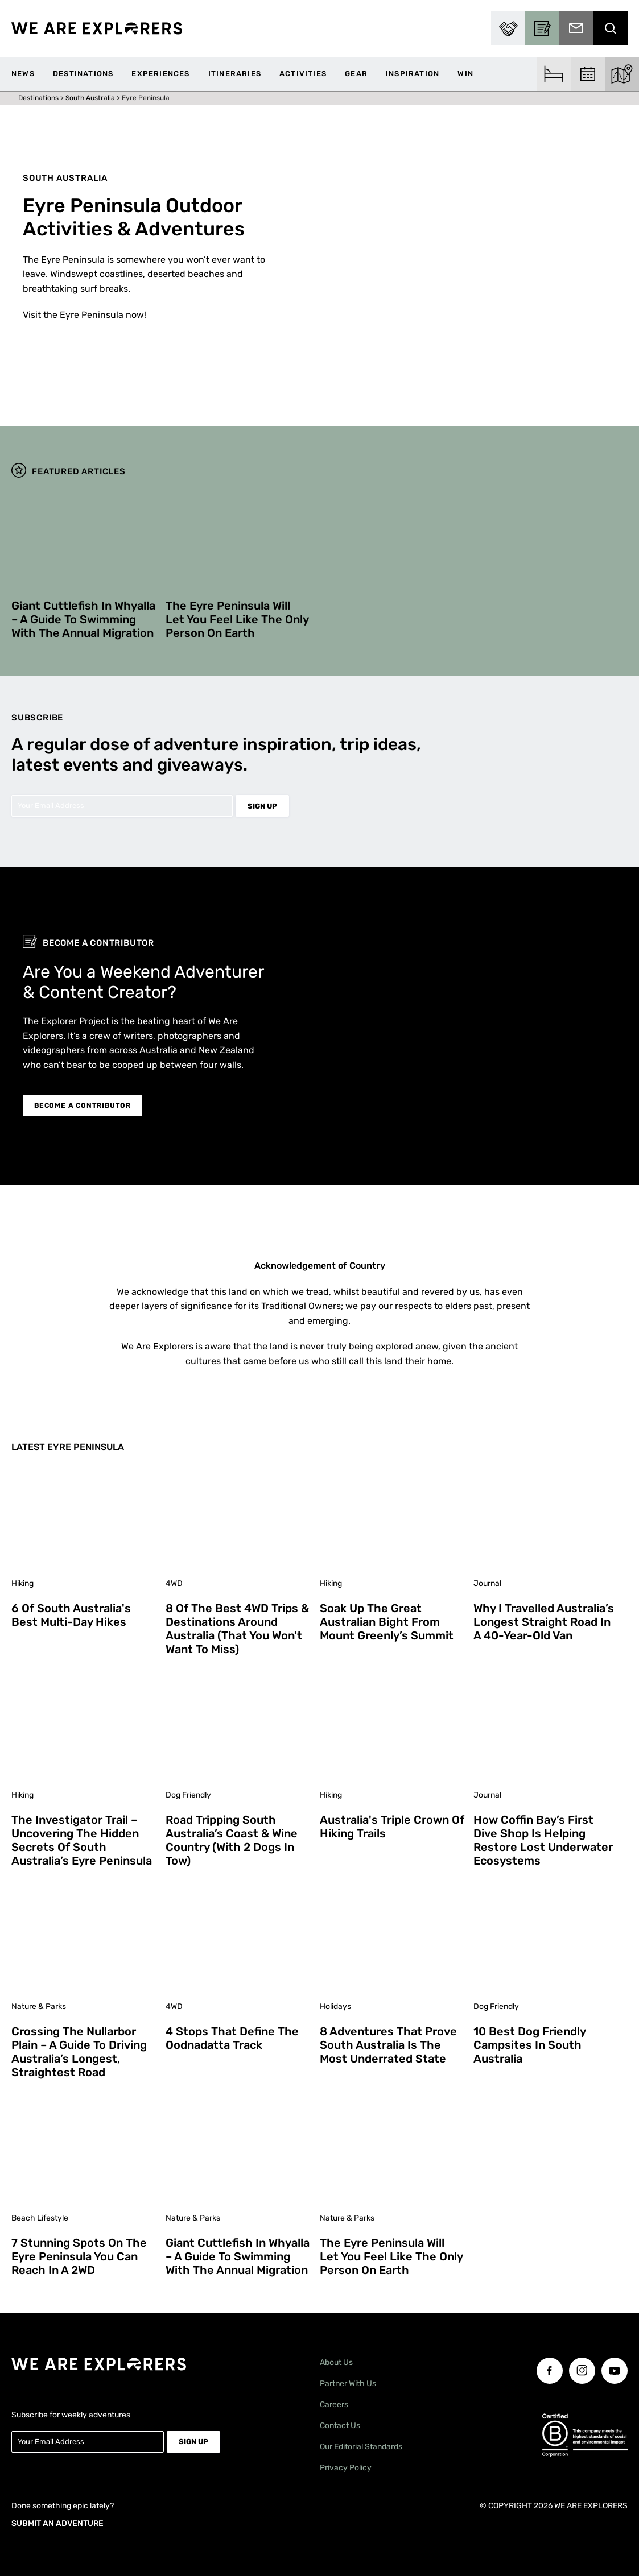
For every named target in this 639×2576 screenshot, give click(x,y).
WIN (465, 73)
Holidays (335, 2006)
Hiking (22, 1583)
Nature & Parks (38, 2006)
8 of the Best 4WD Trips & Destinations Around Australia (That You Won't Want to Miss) (237, 1628)
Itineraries (234, 73)
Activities (303, 73)
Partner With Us (348, 2383)
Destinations (83, 73)
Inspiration (412, 73)
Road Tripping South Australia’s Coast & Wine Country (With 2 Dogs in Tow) (232, 1840)
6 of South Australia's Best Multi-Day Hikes (71, 1615)
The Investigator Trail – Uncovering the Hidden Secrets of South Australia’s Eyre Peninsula (81, 1840)
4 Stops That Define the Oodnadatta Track (232, 2038)
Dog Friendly (188, 1795)
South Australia (90, 98)
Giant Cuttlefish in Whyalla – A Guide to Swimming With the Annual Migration (83, 619)
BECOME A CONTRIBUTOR (82, 1105)
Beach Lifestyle (39, 2218)
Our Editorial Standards (361, 2446)
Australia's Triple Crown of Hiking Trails (392, 1826)
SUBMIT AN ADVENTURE (57, 2521)
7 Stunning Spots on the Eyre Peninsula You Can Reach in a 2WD (79, 2256)
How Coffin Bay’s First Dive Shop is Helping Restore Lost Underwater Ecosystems (543, 1840)
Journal (487, 1583)
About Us (336, 2362)
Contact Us (340, 2425)
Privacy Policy (346, 2468)
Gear (356, 73)
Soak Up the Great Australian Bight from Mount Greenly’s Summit (387, 1621)
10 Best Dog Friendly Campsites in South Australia (529, 2044)
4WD (174, 1583)
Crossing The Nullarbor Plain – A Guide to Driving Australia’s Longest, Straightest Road (79, 2051)
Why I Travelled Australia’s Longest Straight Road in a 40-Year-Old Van (543, 1621)
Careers (334, 2404)
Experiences (160, 73)
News (23, 73)
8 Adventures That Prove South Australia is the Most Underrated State (388, 2044)
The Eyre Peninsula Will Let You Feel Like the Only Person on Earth (237, 619)
